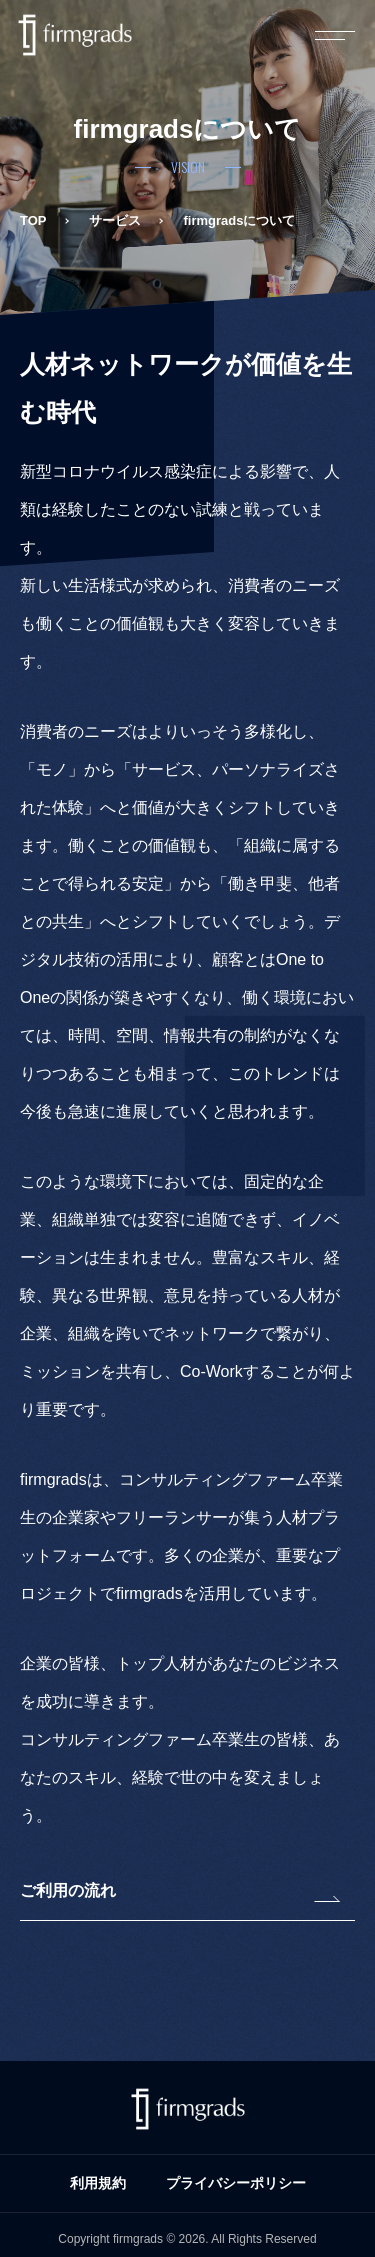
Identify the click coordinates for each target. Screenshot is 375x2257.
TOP (33, 220)
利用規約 (98, 2183)
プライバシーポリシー (236, 2183)
